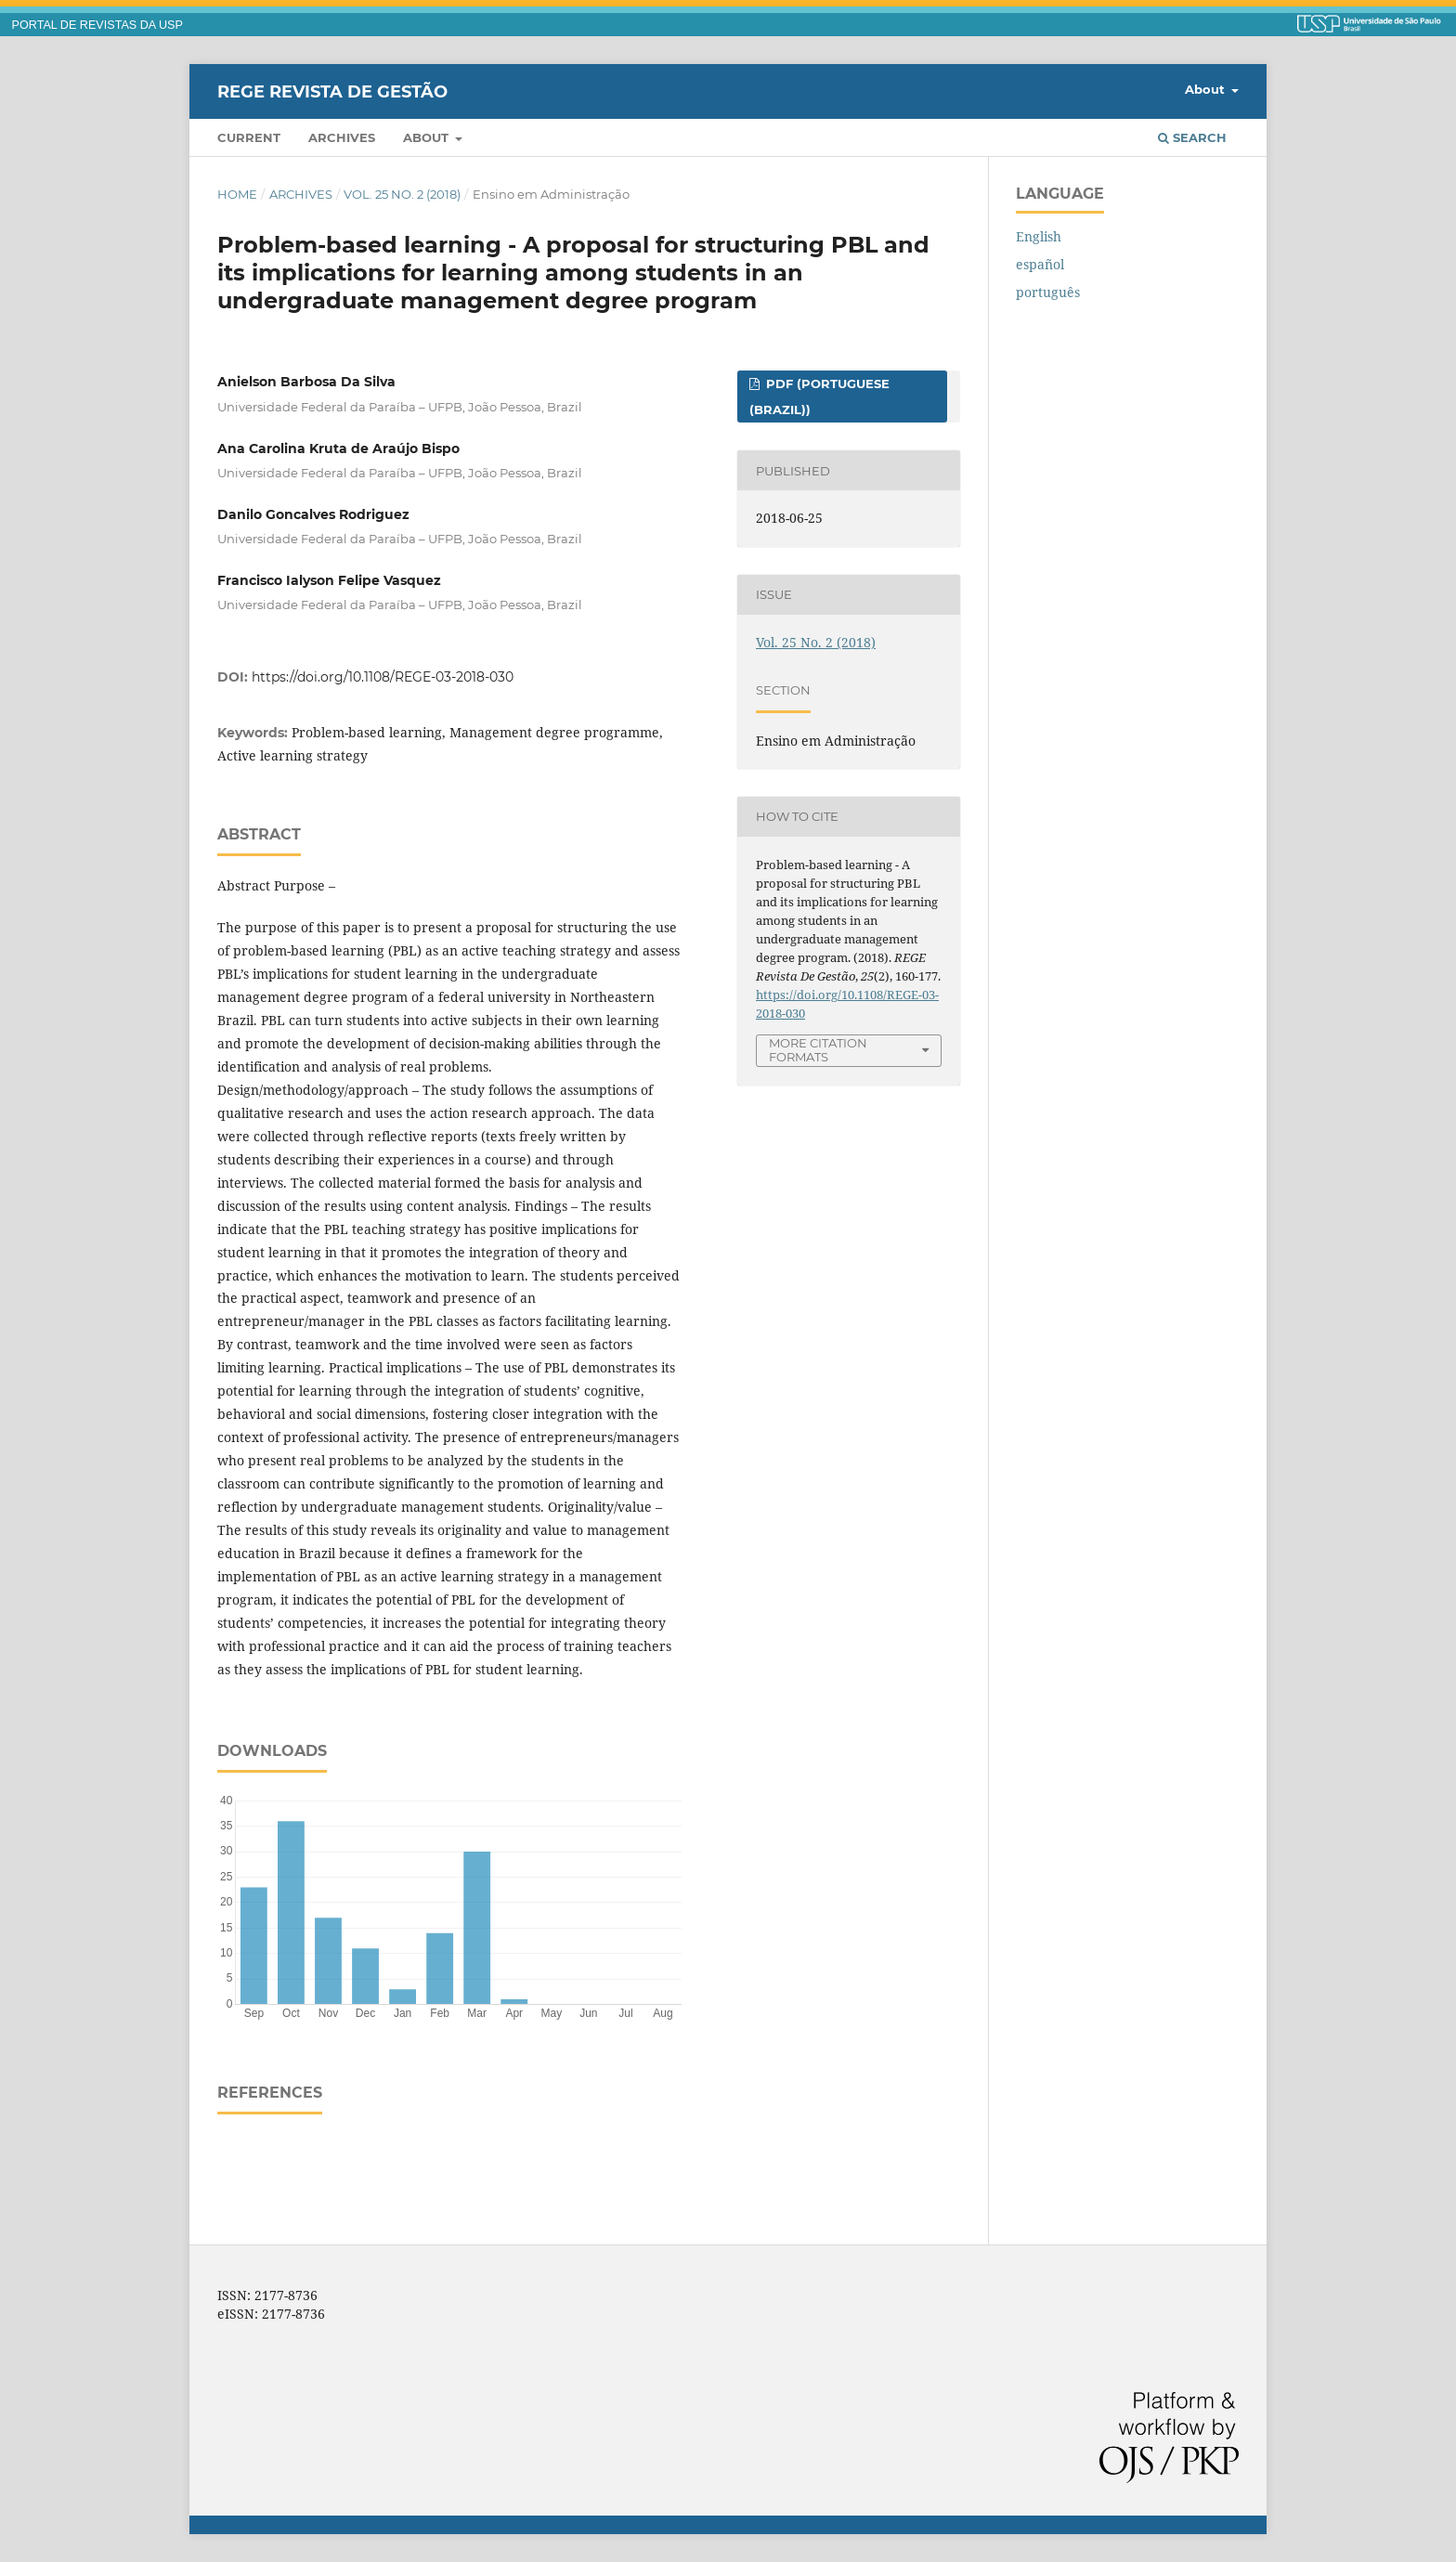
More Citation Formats (818, 1049)
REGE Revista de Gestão (332, 91)
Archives (341, 137)
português (1048, 292)
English (1038, 236)
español (1040, 264)
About (427, 137)
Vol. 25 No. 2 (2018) (402, 194)
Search (1192, 137)
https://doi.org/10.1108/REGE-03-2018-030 (383, 677)
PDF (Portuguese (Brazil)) (819, 396)
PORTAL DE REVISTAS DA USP (97, 25)
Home (237, 194)
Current (248, 137)
